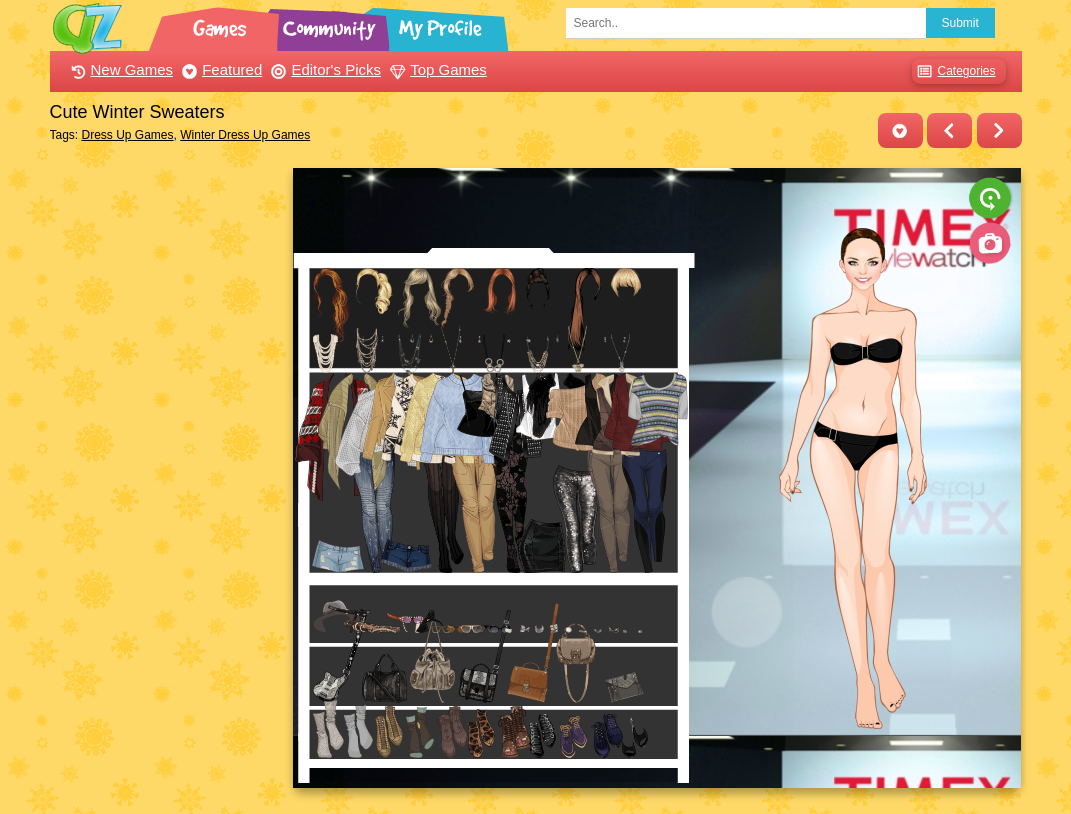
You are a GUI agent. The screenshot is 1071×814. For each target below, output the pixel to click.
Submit (960, 23)
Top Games (436, 69)
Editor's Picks (323, 69)
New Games (120, 69)
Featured (219, 69)
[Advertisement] (166, 468)
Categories (953, 71)
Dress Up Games (128, 135)
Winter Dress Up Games (245, 135)
